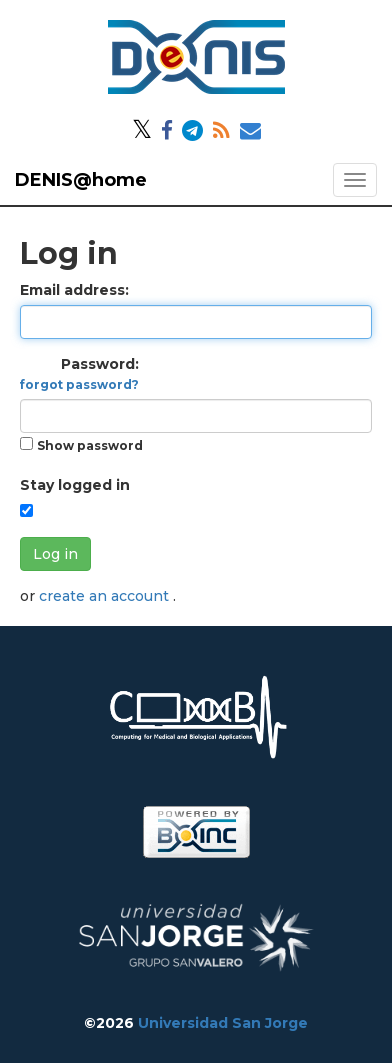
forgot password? (79, 384)
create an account (106, 596)
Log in (55, 554)
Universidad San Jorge (223, 1023)
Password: (79, 373)
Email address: (74, 290)
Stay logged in (75, 485)
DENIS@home (81, 180)
